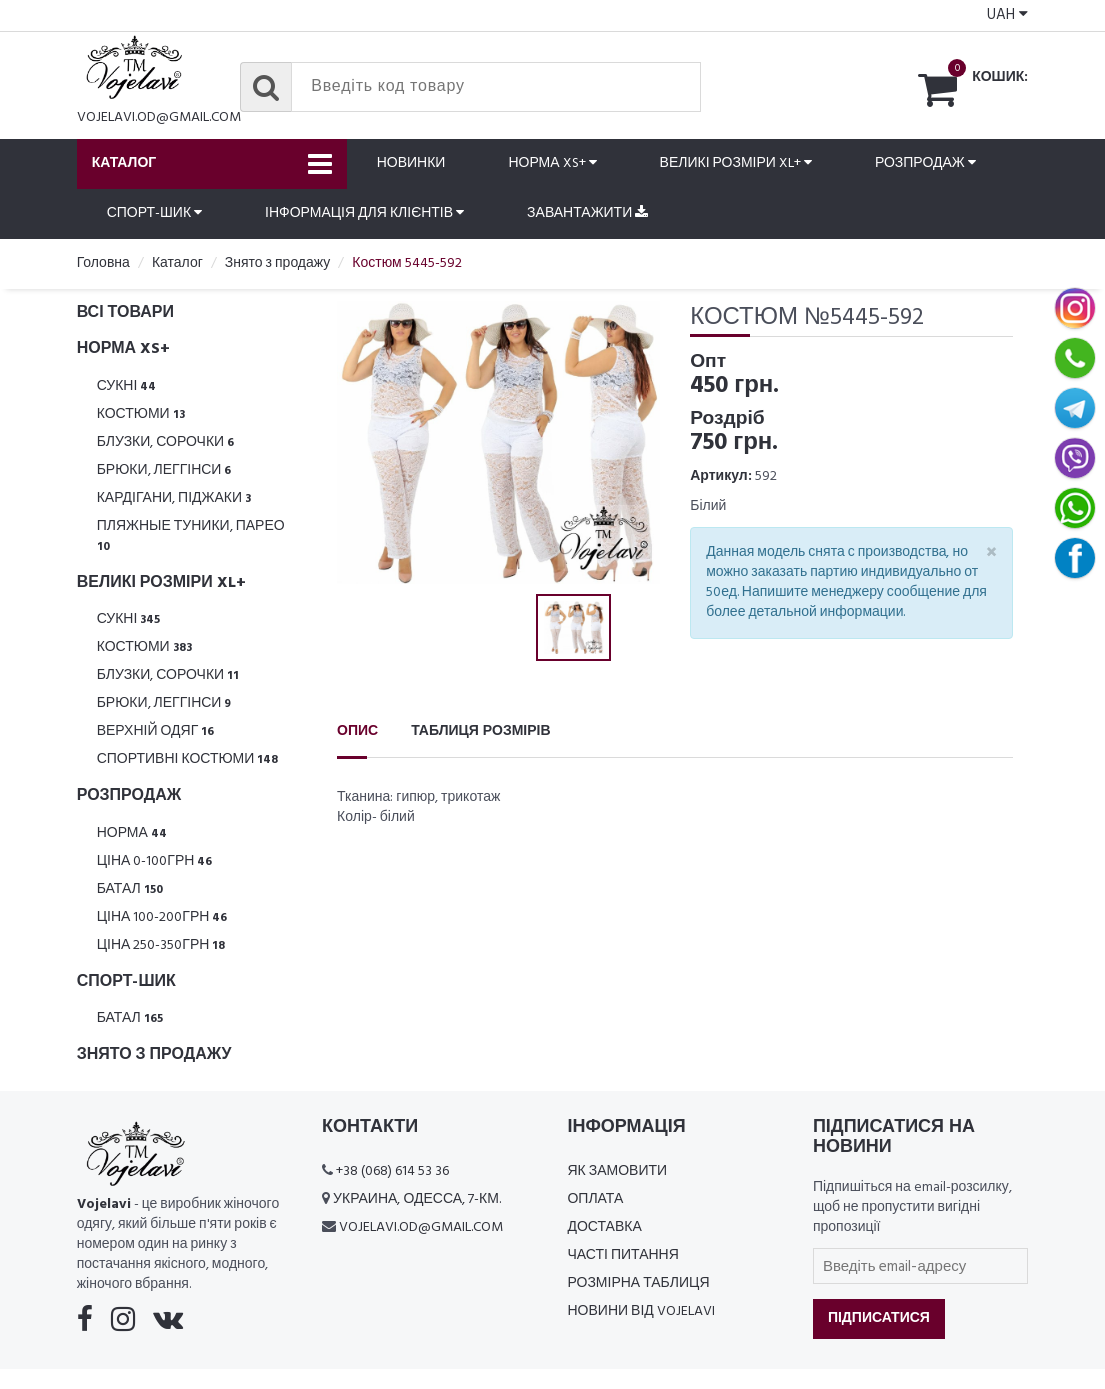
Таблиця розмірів (480, 731)
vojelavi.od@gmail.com (159, 117)
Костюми (141, 414)
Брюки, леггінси (164, 470)
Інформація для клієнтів (364, 213)
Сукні (127, 386)
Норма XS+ (552, 163)
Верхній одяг (156, 731)
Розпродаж (925, 163)
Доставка (604, 1227)
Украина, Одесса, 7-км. (417, 1199)
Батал (130, 889)
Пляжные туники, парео (191, 535)
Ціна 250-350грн (161, 945)
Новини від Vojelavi (640, 1311)
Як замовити (617, 1171)
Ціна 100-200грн (162, 917)
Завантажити (587, 213)
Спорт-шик (154, 213)
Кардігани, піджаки (174, 498)
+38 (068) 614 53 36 (392, 1171)
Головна (103, 263)
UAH (1007, 15)
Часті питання (622, 1255)
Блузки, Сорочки (166, 442)
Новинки (411, 163)
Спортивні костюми (188, 759)
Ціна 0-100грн (155, 861)
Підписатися (879, 1318)
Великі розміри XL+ (736, 163)
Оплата (595, 1199)
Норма (132, 833)
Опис (357, 731)
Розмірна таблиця (638, 1283)
